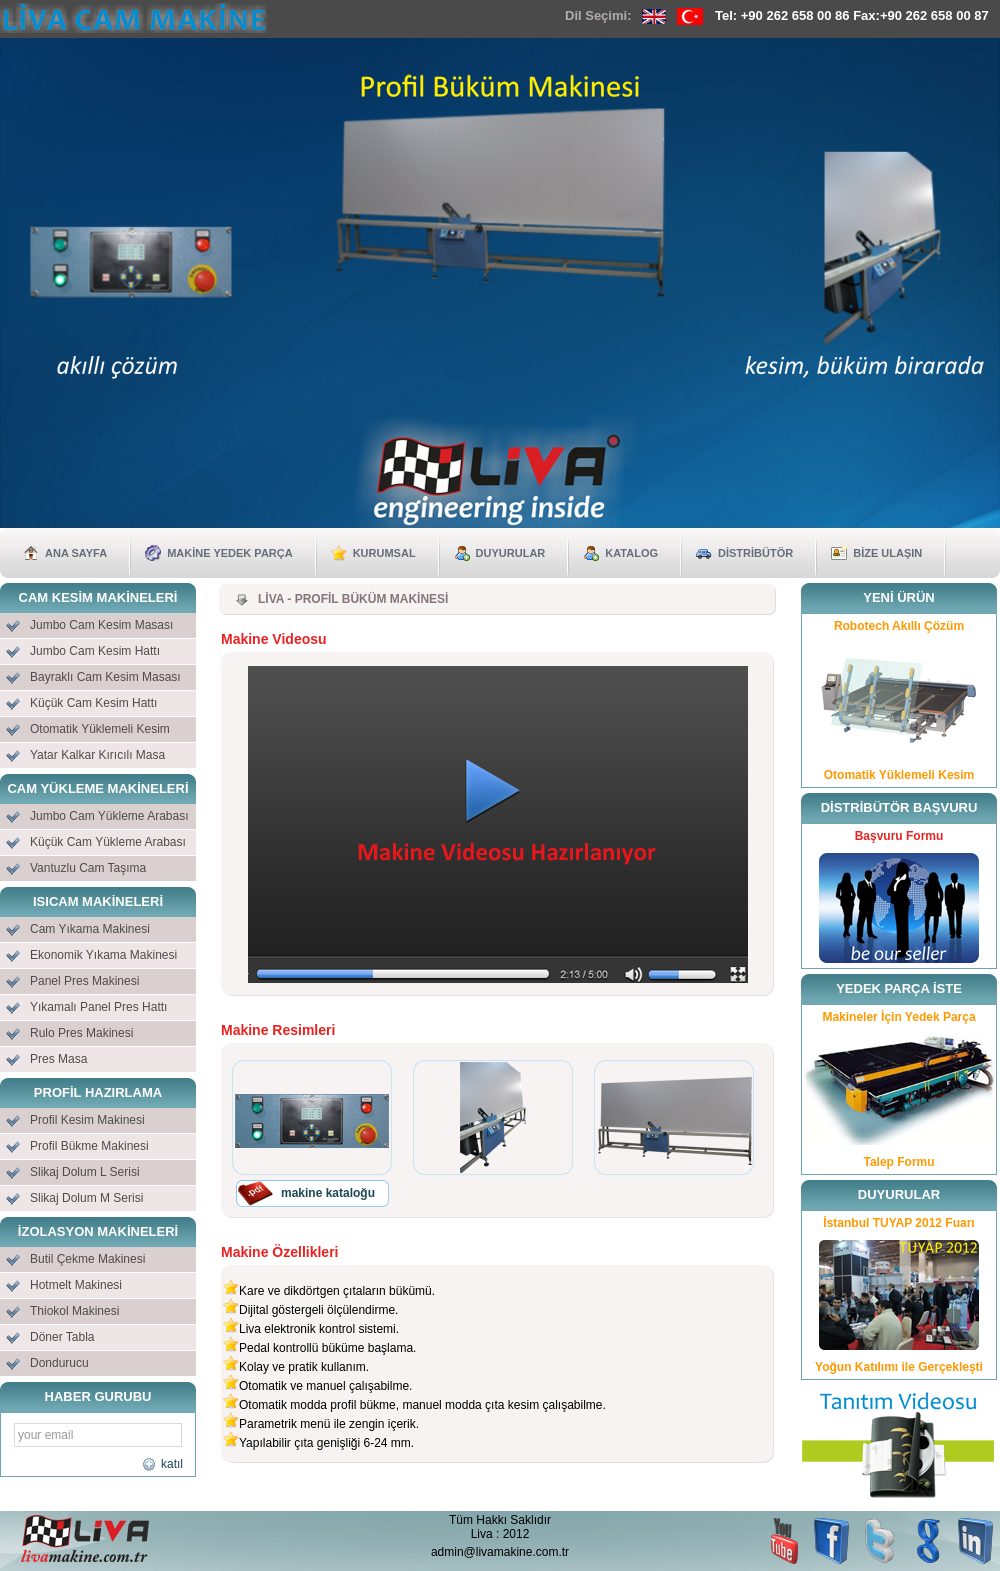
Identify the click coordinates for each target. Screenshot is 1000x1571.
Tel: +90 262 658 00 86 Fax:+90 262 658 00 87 (852, 15)
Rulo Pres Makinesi (81, 1033)
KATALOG (631, 553)
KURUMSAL (384, 553)
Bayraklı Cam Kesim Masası (105, 677)
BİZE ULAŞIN (887, 553)
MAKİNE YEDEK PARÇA (230, 553)
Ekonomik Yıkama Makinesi (103, 955)
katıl (169, 1464)
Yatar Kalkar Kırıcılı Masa (97, 755)
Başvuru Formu (899, 836)
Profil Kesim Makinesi (87, 1120)
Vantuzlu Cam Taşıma (88, 868)
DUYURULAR (511, 553)
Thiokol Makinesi (74, 1311)
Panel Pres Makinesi (84, 981)
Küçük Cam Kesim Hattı (93, 703)
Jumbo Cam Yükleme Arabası (109, 816)
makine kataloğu (328, 1193)
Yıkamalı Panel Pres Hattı (98, 1007)
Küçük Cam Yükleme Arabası (108, 842)
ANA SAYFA (76, 553)
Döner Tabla (62, 1337)
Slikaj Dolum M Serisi (86, 1198)
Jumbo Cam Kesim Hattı (95, 651)
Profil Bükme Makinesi (89, 1146)
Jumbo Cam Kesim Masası (101, 625)
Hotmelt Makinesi (76, 1285)
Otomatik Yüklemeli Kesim (100, 729)
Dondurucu (59, 1363)
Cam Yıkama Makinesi (90, 929)
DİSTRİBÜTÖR (755, 553)
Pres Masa (58, 1059)
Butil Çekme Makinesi (87, 1259)
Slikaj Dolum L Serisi (85, 1172)
